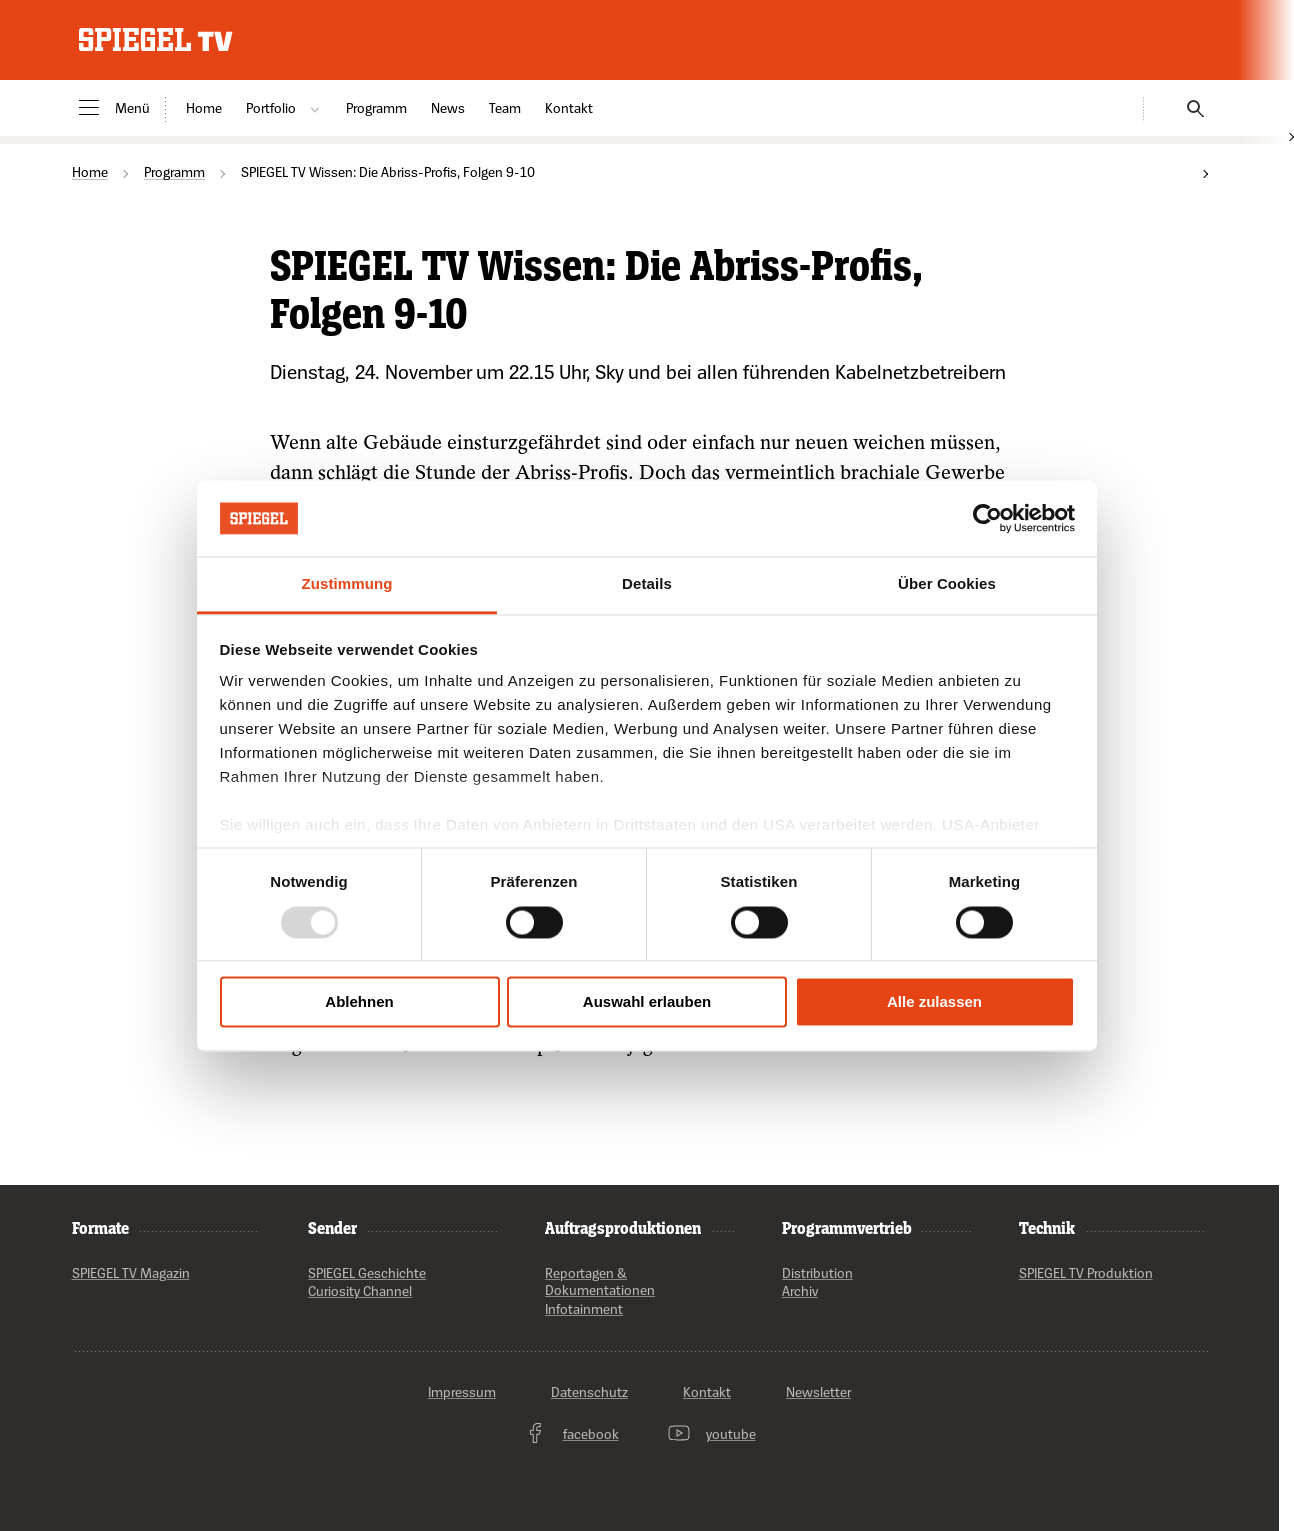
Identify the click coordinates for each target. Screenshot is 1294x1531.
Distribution (817, 1272)
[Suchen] (1189, 105)
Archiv (800, 1291)
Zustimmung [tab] (347, 584)
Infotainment (584, 1308)
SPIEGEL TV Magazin (131, 1272)
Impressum (462, 1391)
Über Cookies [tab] (947, 584)
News (448, 107)
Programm (376, 107)
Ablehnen (359, 1002)
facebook (571, 1434)
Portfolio (284, 107)
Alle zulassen (934, 1002)
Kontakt (569, 107)
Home (204, 107)
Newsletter (818, 1391)
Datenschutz (589, 1391)
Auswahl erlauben (647, 1002)
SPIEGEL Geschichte (367, 1272)
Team (505, 107)
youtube (711, 1434)
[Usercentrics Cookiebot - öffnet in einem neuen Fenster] (987, 518)
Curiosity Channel (360, 1291)
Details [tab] (647, 584)
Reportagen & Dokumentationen (600, 1281)
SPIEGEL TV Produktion (1086, 1272)
